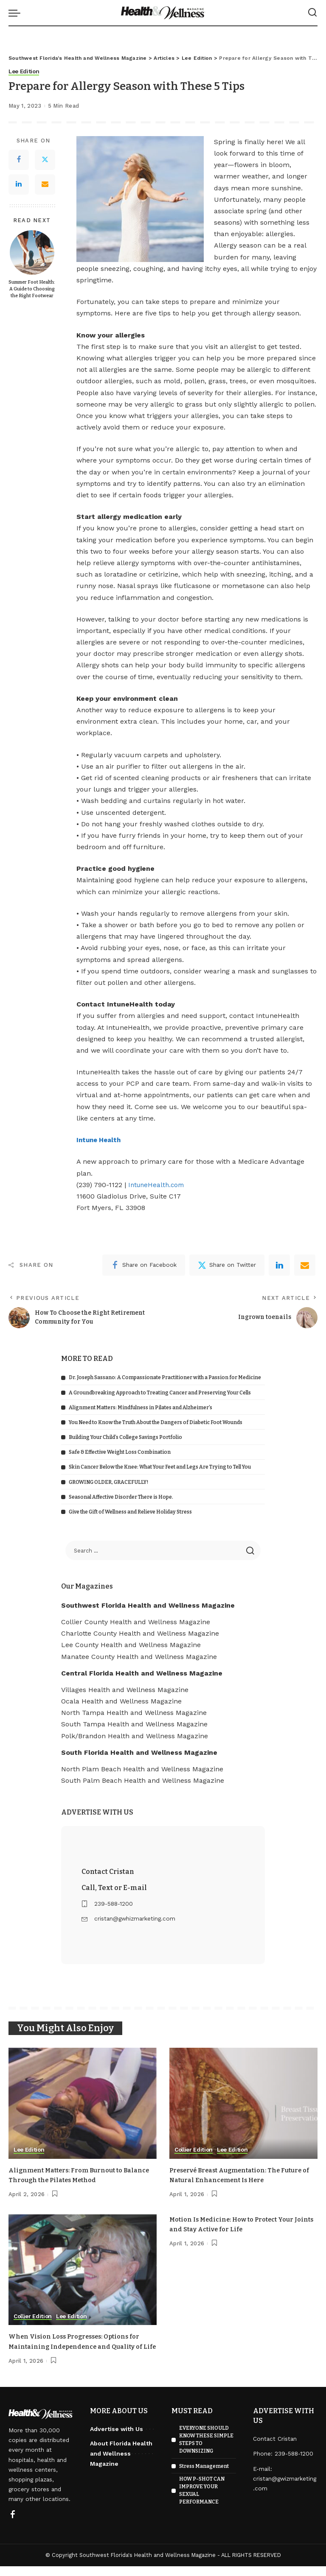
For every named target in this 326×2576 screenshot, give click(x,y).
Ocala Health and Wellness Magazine (121, 1701)
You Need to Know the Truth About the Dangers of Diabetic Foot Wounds (155, 1422)
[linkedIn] (279, 1265)
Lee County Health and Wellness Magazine (131, 1645)
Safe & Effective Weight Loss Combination (120, 1452)
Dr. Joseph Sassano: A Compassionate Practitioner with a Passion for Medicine (165, 1378)
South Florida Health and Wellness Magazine (139, 1752)
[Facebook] (18, 160)
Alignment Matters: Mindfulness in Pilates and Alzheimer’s (140, 1408)
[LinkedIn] (18, 184)
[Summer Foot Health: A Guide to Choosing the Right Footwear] (32, 252)
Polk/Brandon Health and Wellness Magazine (134, 1736)
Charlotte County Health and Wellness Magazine (140, 1633)
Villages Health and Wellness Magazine (124, 1690)
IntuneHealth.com (158, 1185)
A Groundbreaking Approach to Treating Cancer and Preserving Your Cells (160, 1393)
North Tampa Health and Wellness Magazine (134, 1713)
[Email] (45, 184)
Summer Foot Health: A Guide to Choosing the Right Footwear (31, 288)
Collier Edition (195, 2150)
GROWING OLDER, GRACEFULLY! (108, 1482)
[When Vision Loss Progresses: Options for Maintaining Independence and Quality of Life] (82, 2269)
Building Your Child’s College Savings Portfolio (125, 1437)
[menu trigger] (16, 12)
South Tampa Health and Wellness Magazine (134, 1724)
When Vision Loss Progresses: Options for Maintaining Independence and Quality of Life (80, 2346)
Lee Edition (24, 72)
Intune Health (100, 1140)
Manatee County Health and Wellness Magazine (139, 1657)
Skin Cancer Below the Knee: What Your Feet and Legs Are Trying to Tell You (160, 1467)
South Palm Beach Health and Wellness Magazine (142, 1781)
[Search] (312, 12)
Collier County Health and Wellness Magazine (135, 1622)
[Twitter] (45, 160)
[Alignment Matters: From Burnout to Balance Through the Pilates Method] (82, 2103)
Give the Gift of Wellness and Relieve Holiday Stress (130, 1512)
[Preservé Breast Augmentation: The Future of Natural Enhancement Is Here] (243, 2103)
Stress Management (204, 2476)
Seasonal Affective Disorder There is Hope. (121, 1497)
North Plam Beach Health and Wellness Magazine (142, 1769)
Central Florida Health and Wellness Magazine (141, 1673)
